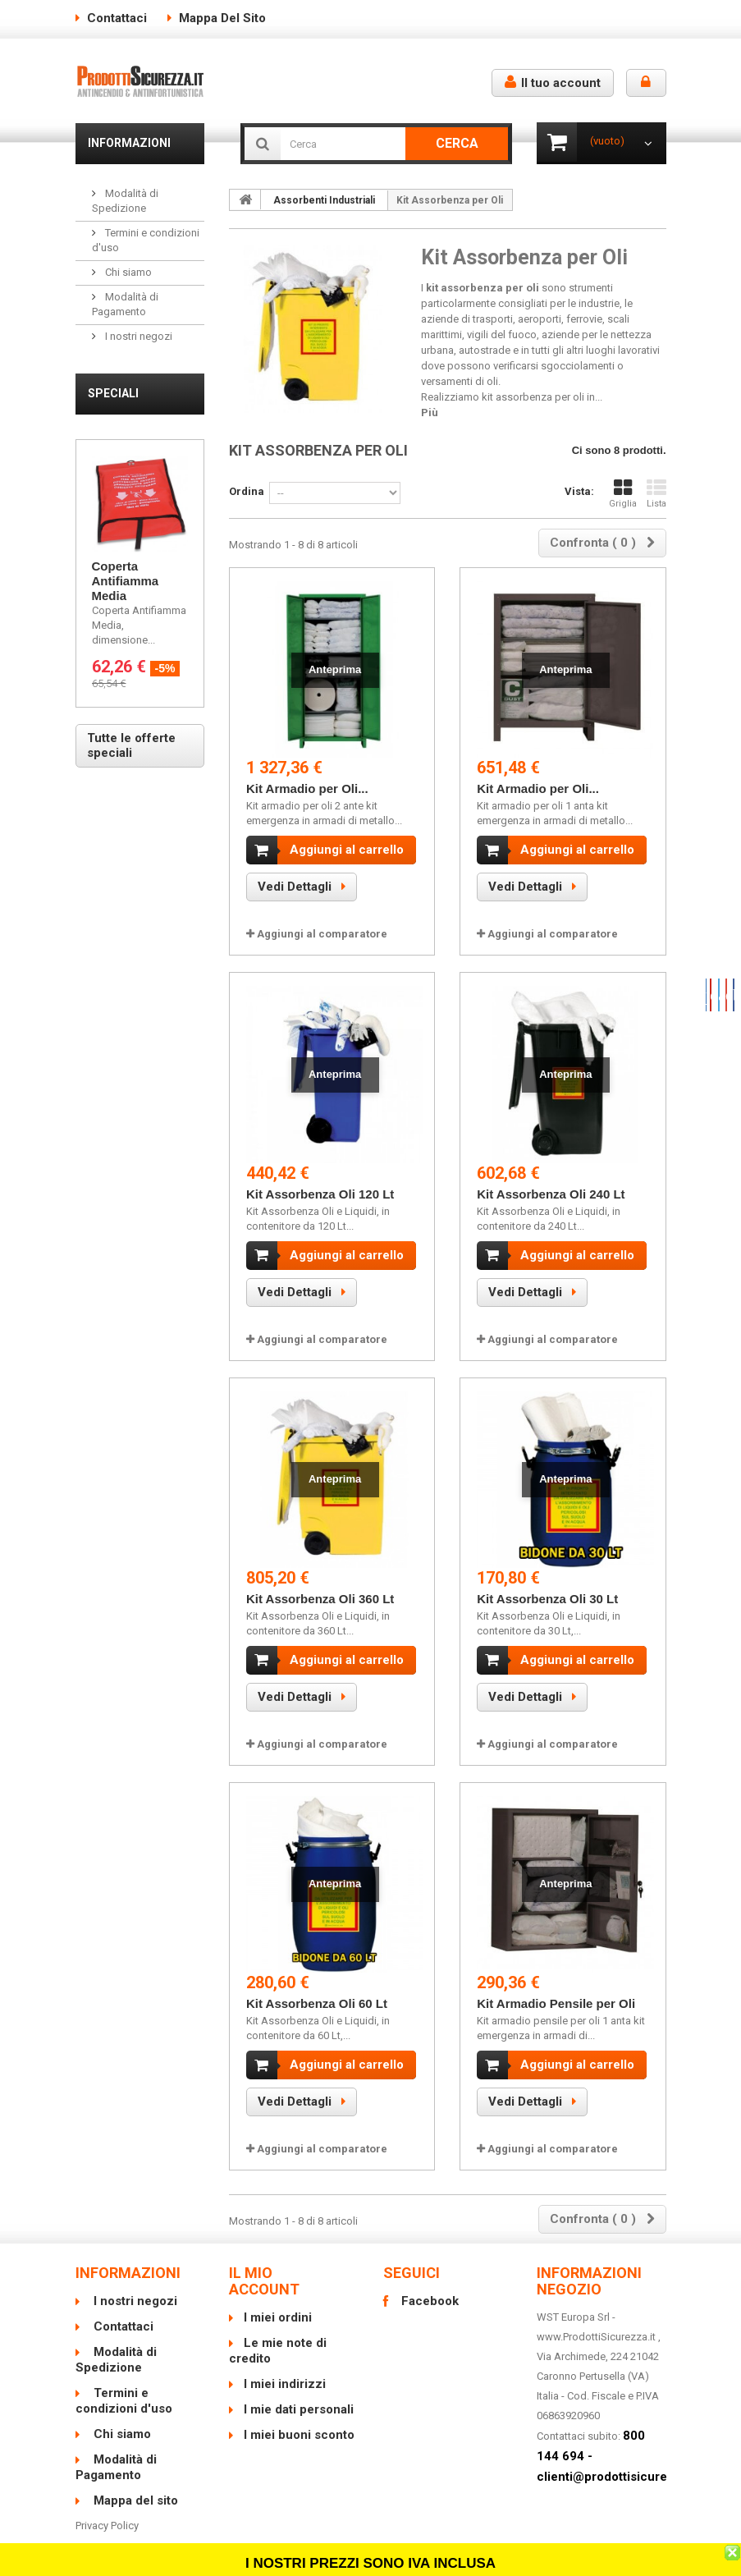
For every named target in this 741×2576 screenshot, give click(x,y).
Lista (656, 494)
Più (429, 412)
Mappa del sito (222, 18)
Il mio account (264, 2258)
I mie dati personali (299, 2386)
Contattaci (117, 18)
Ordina (246, 491)
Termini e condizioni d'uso (123, 2378)
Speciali (113, 393)
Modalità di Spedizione (116, 2337)
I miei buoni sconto (299, 2411)
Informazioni (129, 142)
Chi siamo (127, 272)
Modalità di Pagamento (116, 2444)
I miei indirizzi (285, 2361)
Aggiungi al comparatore (322, 934)
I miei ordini (278, 2294)
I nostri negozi (137, 336)
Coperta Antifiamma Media (125, 581)
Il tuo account (553, 82)
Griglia (623, 494)
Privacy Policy (107, 2502)
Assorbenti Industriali (324, 200)
